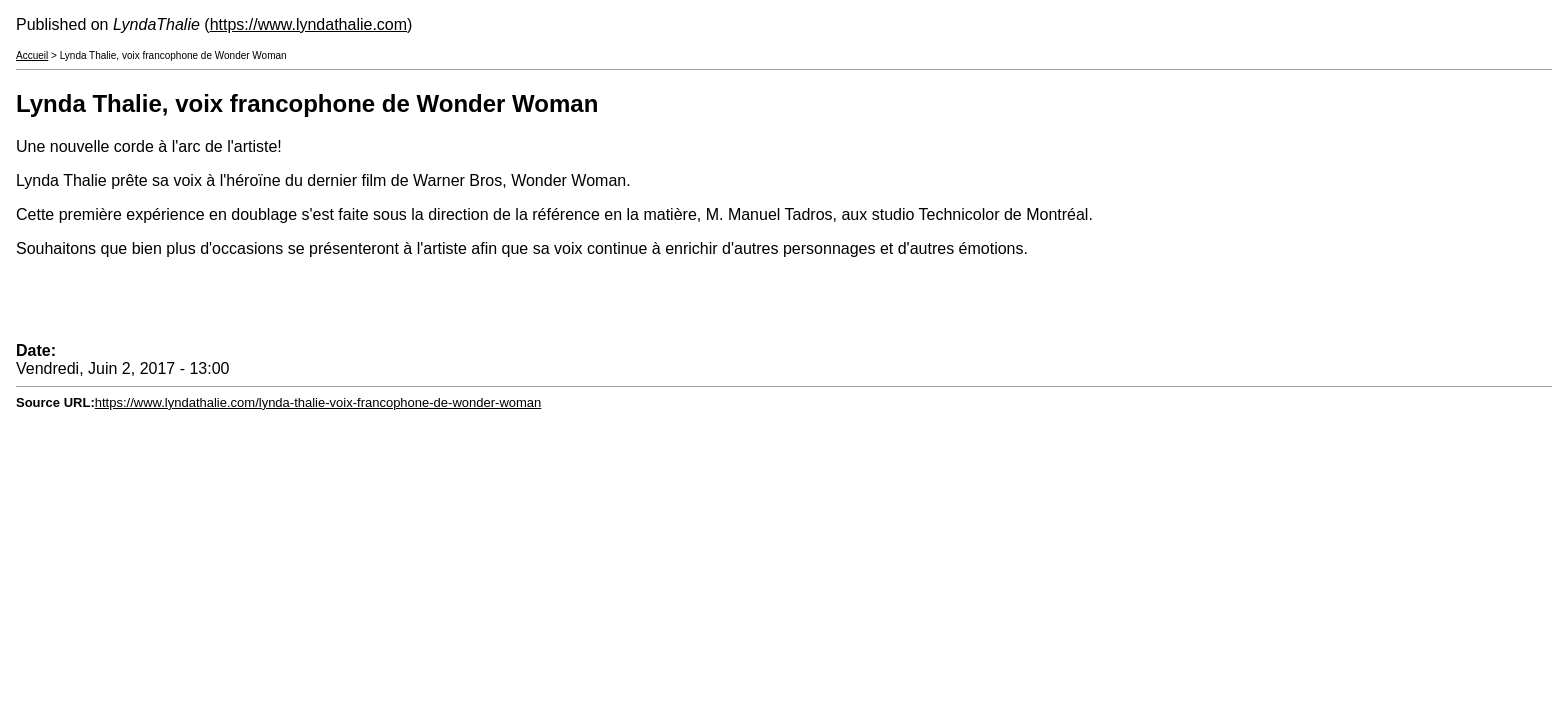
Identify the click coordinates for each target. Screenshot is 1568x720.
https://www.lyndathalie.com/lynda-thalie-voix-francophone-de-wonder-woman (318, 402)
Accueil (32, 55)
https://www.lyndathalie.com (308, 24)
